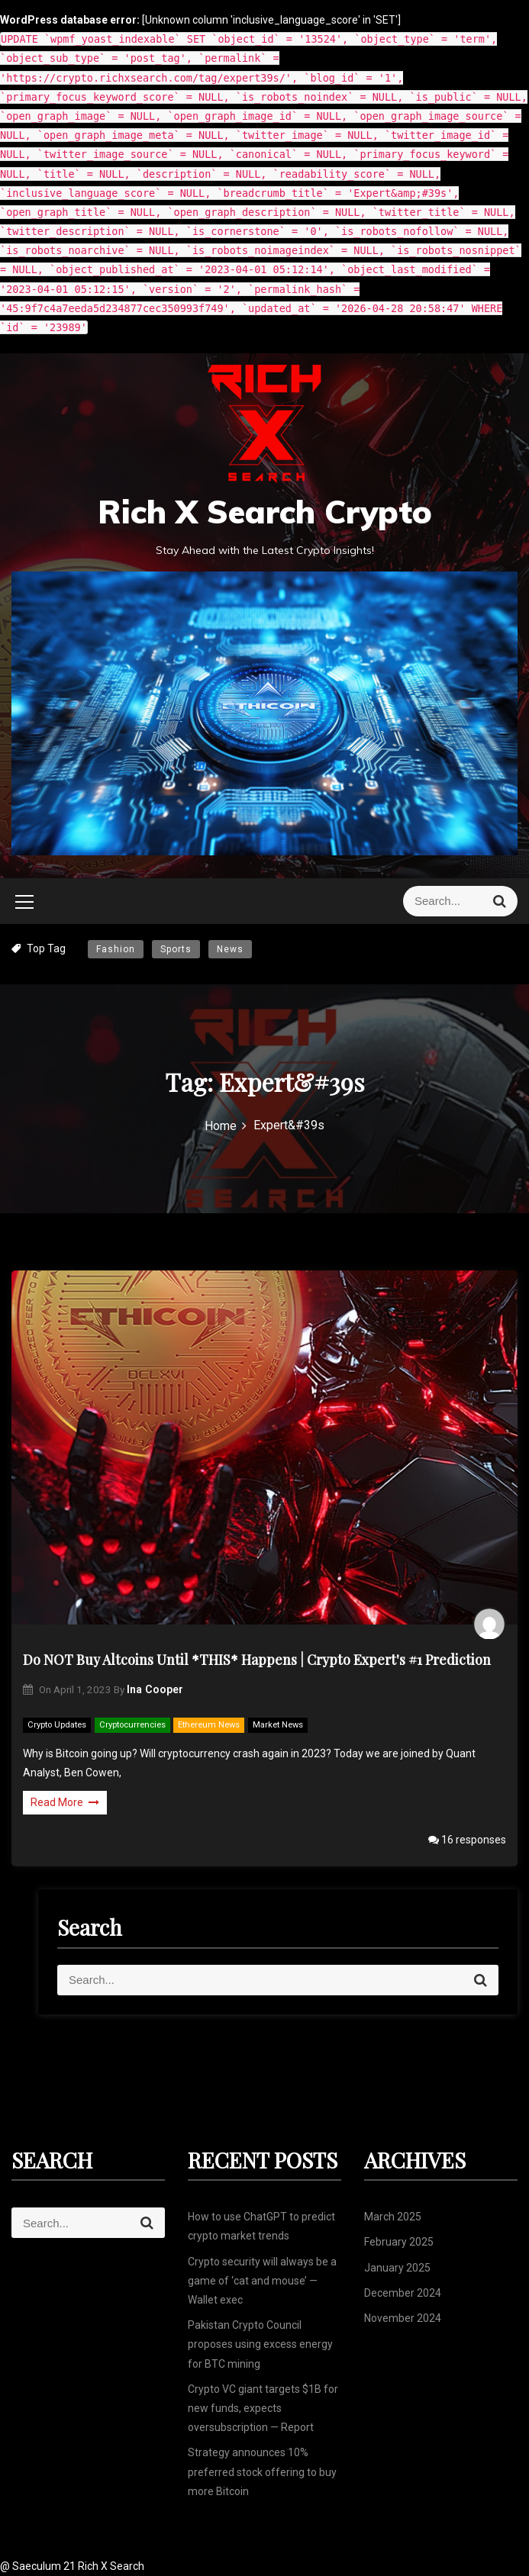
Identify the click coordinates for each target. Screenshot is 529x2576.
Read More (65, 1802)
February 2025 (399, 2242)
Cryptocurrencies (132, 1725)
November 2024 (402, 2318)
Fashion (115, 949)
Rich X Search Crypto (265, 511)
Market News (278, 1725)
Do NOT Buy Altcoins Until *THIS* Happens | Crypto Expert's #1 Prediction (257, 1659)
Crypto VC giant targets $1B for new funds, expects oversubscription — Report (263, 2408)
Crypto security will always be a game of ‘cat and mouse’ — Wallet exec (262, 2281)
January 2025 (397, 2268)
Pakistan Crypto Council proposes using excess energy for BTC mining (260, 2344)
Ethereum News (209, 1725)
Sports (176, 949)
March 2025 (392, 2217)
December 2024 (402, 2293)
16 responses (467, 1840)
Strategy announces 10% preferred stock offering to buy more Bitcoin (262, 2471)
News (230, 949)
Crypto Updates (56, 1725)
